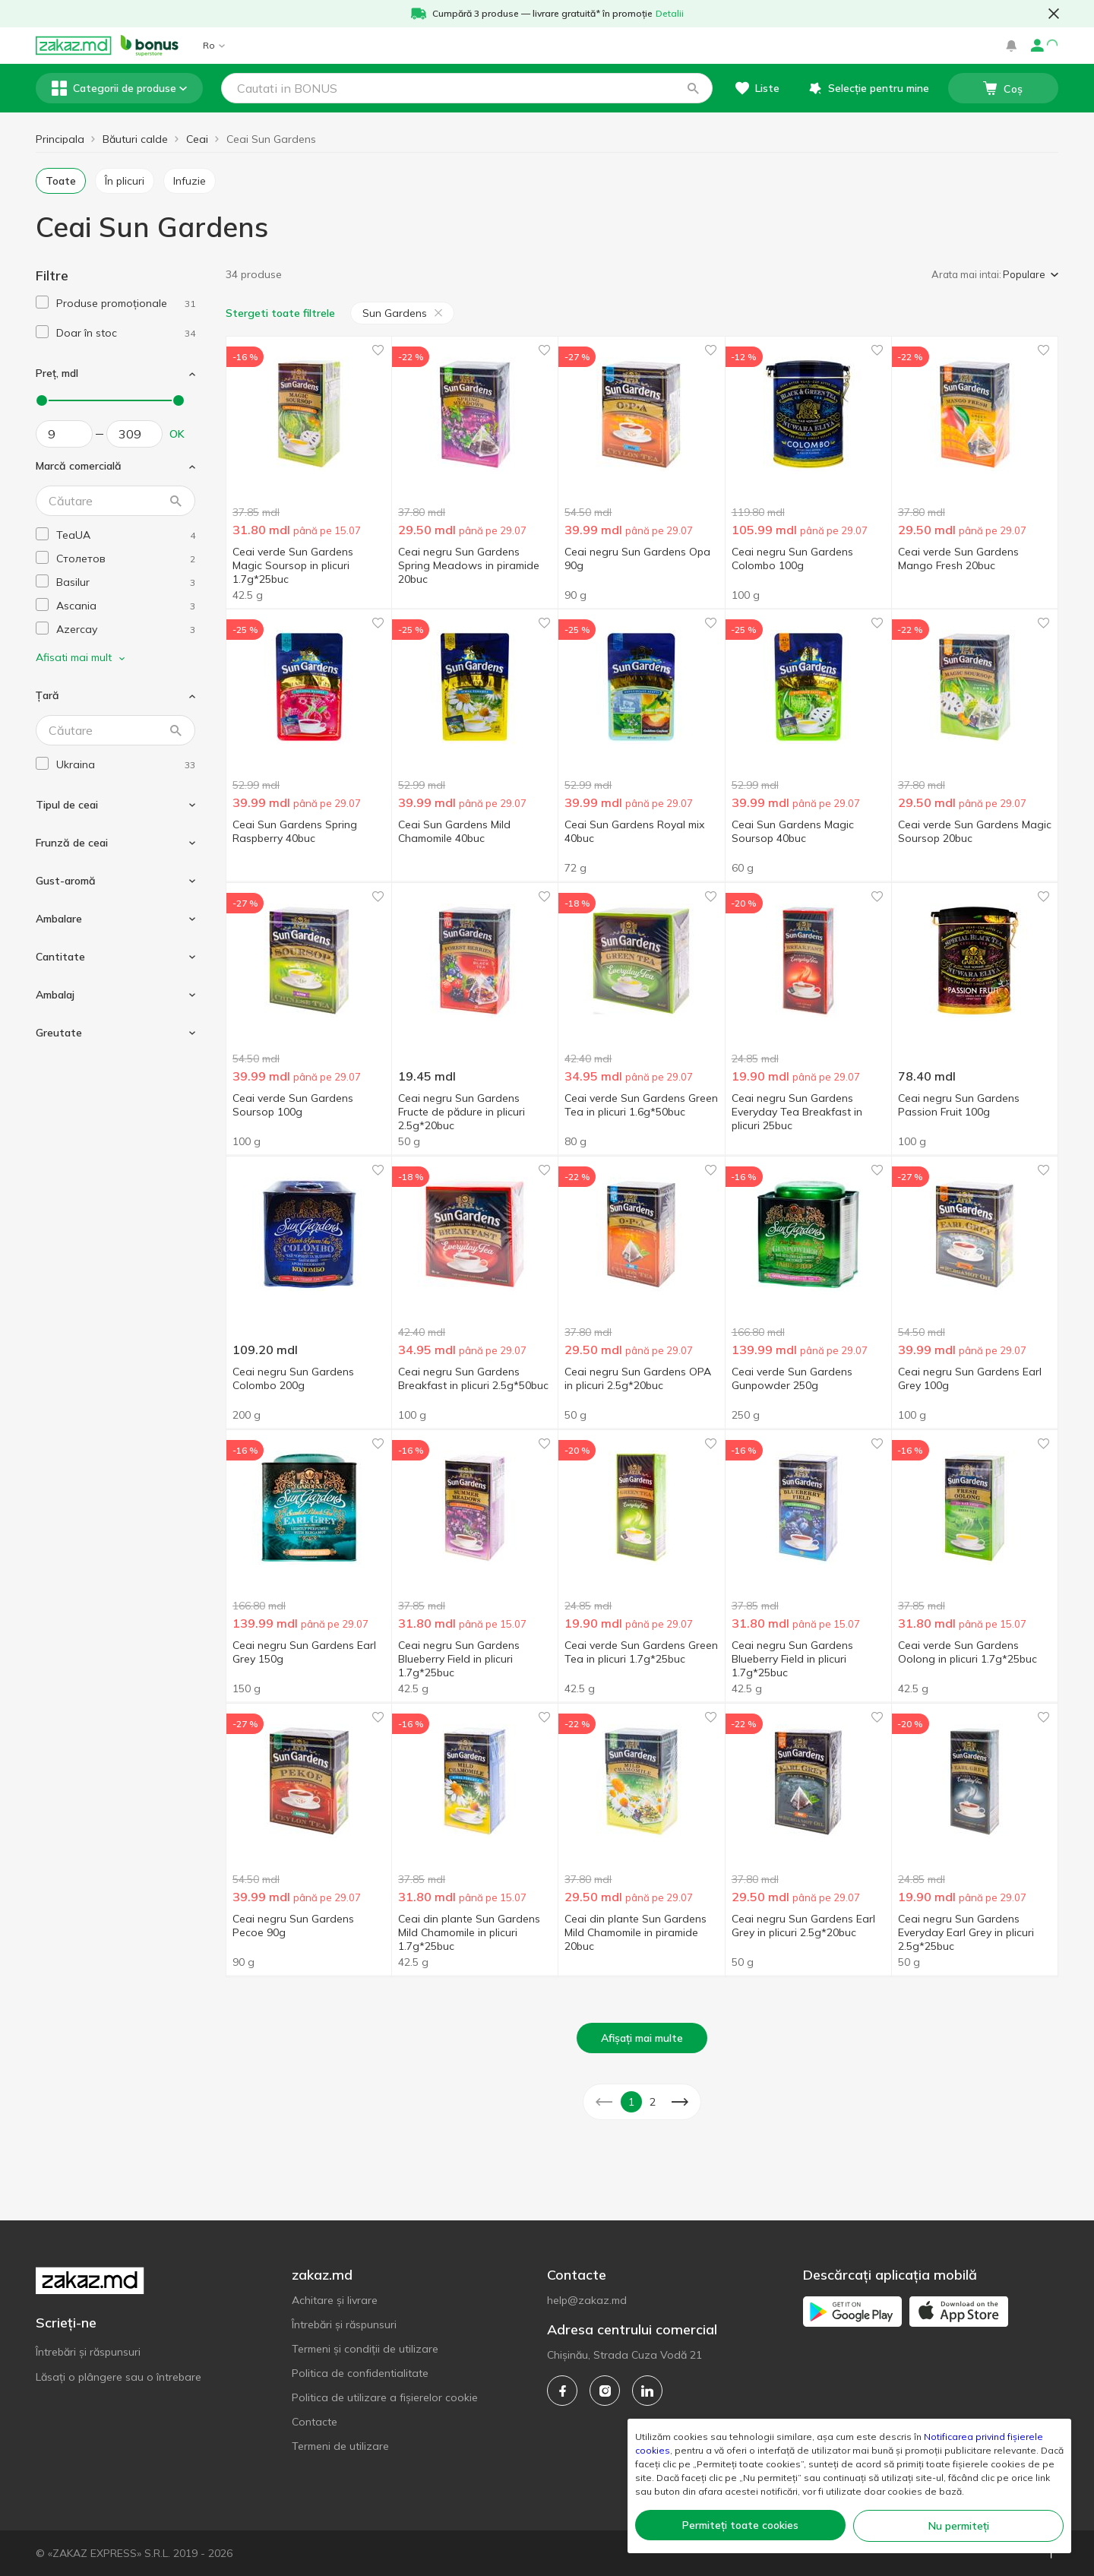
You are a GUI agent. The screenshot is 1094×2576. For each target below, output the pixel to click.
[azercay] (125, 630)
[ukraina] (125, 765)
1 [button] (631, 2102)
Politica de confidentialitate (360, 2373)
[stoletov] (125, 559)
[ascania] (125, 606)
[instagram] (605, 2390)
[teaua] (125, 535)
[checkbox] (42, 302)
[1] (125, 304)
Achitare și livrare (335, 2300)
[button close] (1054, 14)
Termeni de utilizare (340, 2446)
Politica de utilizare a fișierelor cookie (385, 2397)
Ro (214, 45)
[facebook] (562, 2390)
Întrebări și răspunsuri (88, 2352)
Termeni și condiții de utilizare (365, 2349)
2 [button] (653, 2102)
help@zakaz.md (587, 2300)
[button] (692, 88)
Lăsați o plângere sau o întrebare (118, 2377)
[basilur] (125, 582)
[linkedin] (647, 2390)
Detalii (670, 13)
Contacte (314, 2422)
